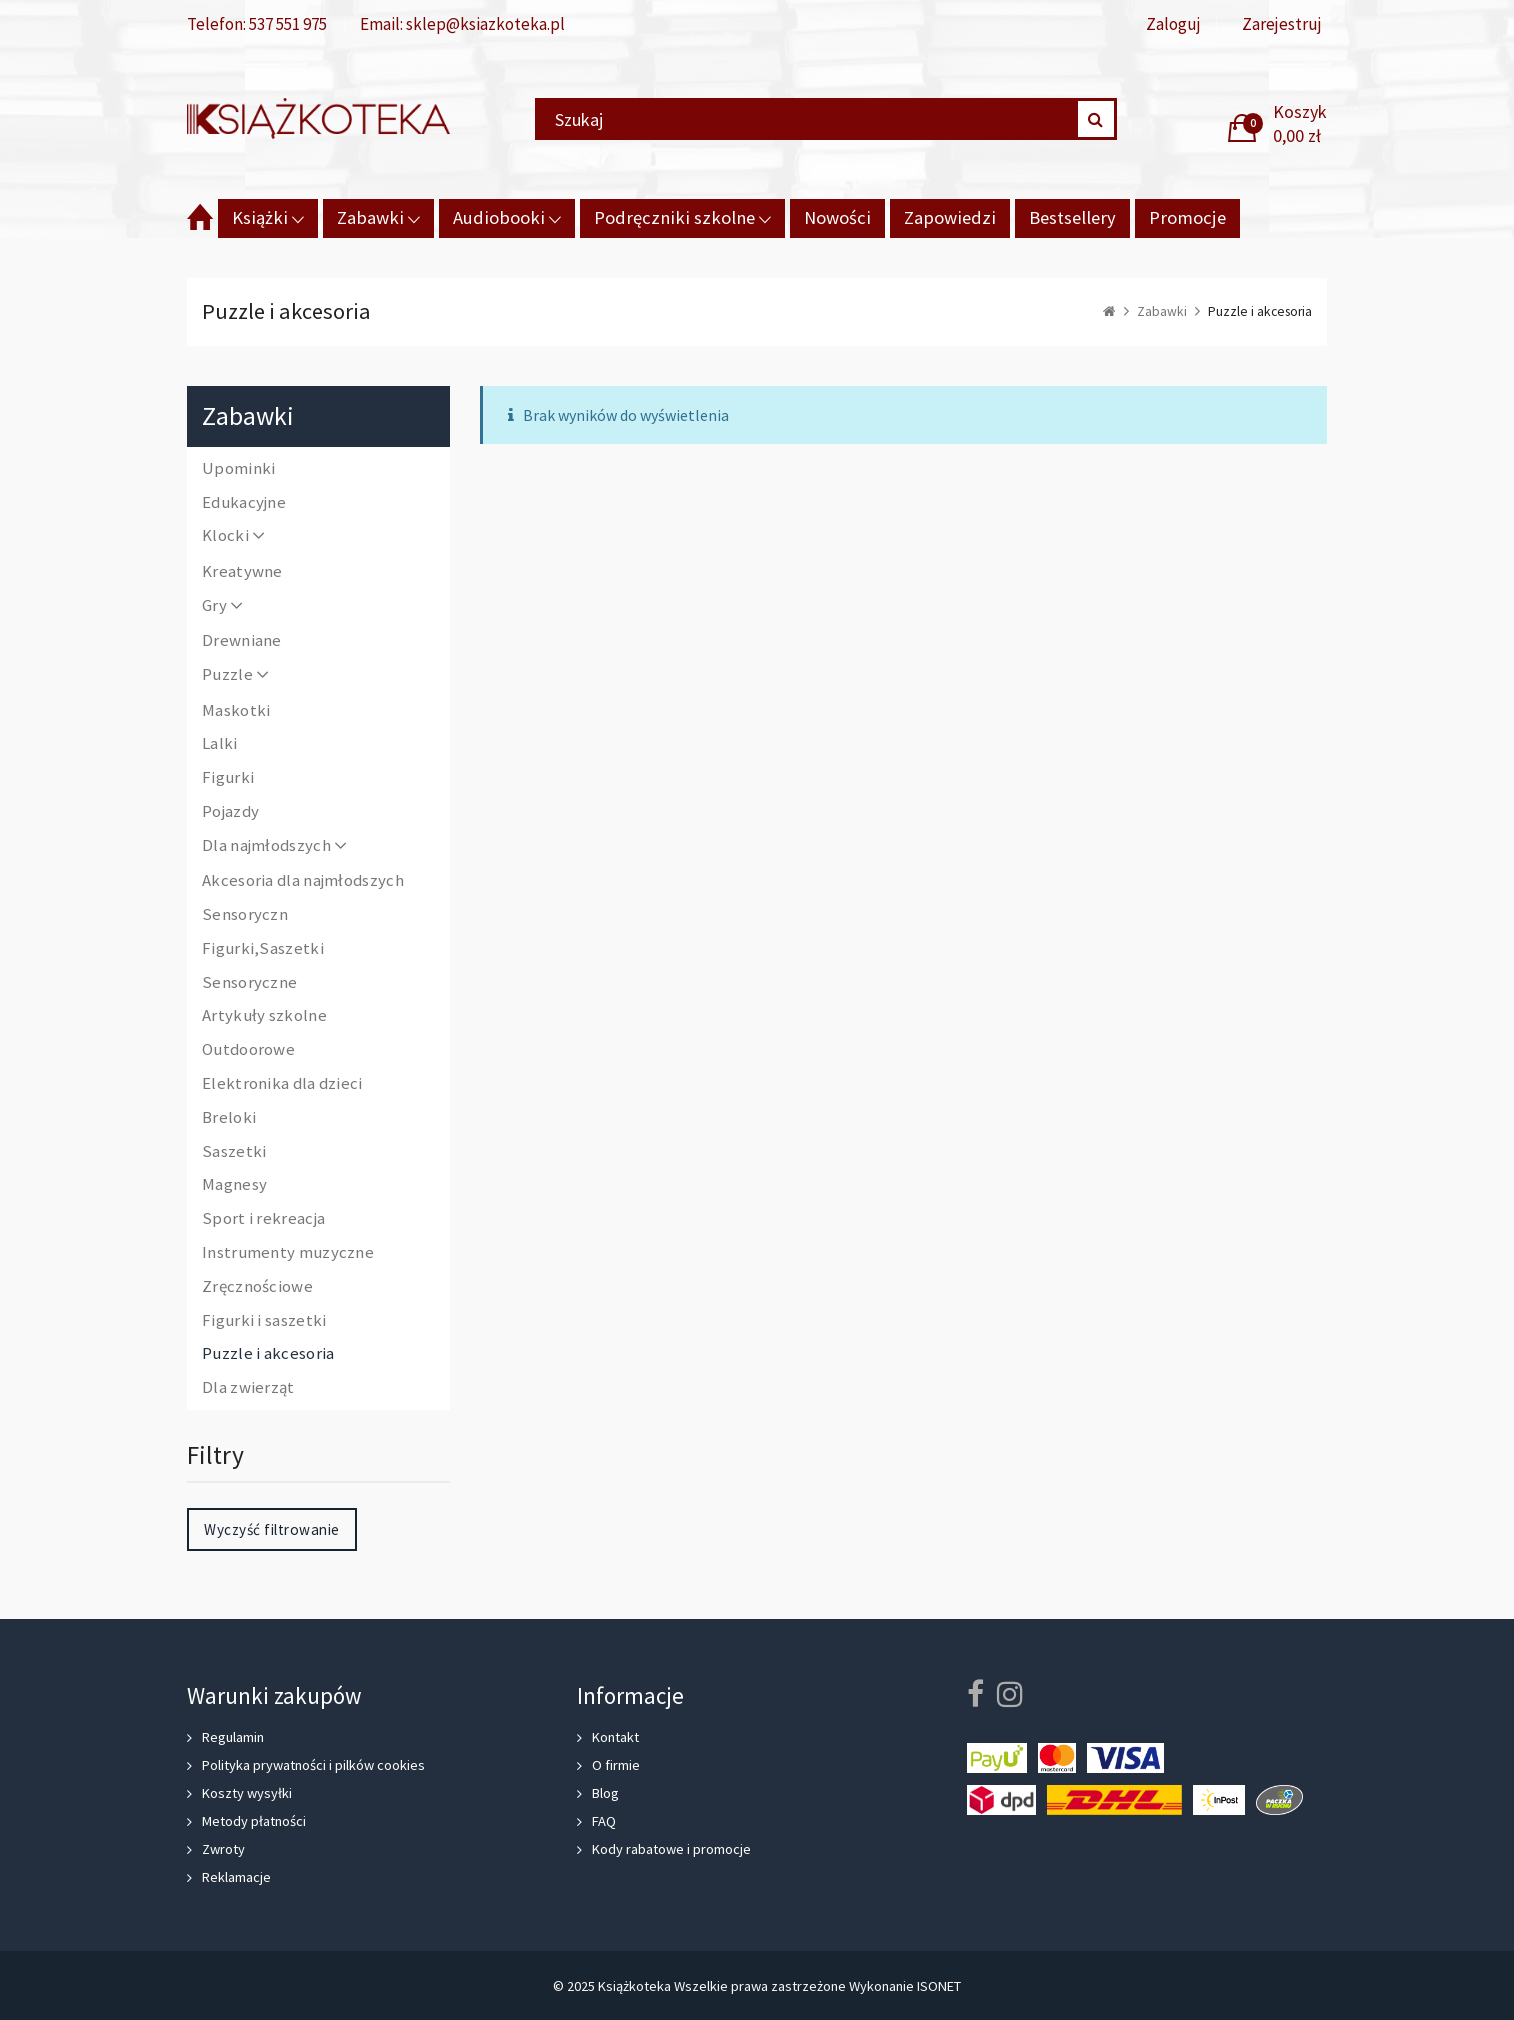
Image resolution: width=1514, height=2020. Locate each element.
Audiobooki (499, 217)
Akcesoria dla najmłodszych (303, 881)
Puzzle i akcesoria (268, 1354)
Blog (605, 1793)
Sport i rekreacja (263, 1219)
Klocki (234, 536)
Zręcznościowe (257, 1287)
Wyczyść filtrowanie (272, 1529)
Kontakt (615, 1737)
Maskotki (236, 711)
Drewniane (242, 641)
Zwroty (223, 1849)
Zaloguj (1173, 24)
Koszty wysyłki (247, 1793)
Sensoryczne (249, 983)
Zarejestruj (1282, 24)
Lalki (220, 744)
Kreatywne (242, 572)
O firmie (616, 1765)
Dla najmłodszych (275, 846)
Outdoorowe (248, 1050)
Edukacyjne (244, 503)
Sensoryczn (245, 915)
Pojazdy (230, 812)
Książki (260, 217)
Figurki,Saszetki (263, 949)
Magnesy (234, 1185)
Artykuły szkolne (264, 1016)
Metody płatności (254, 1821)
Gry (223, 606)
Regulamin (233, 1737)
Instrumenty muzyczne (288, 1253)
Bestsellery (1072, 217)
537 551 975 (288, 24)
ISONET (939, 1986)
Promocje (1187, 217)
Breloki (229, 1118)
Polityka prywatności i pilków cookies (313, 1765)
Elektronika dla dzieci (282, 1084)
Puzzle (236, 675)
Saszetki (234, 1152)
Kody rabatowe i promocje (671, 1849)
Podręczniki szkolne (674, 217)
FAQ (604, 1821)
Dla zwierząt (248, 1388)
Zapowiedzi (950, 217)
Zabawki (370, 217)
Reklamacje (236, 1877)
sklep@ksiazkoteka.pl (485, 24)
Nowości (837, 217)
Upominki (238, 469)
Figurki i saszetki (264, 1321)
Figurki (228, 778)
